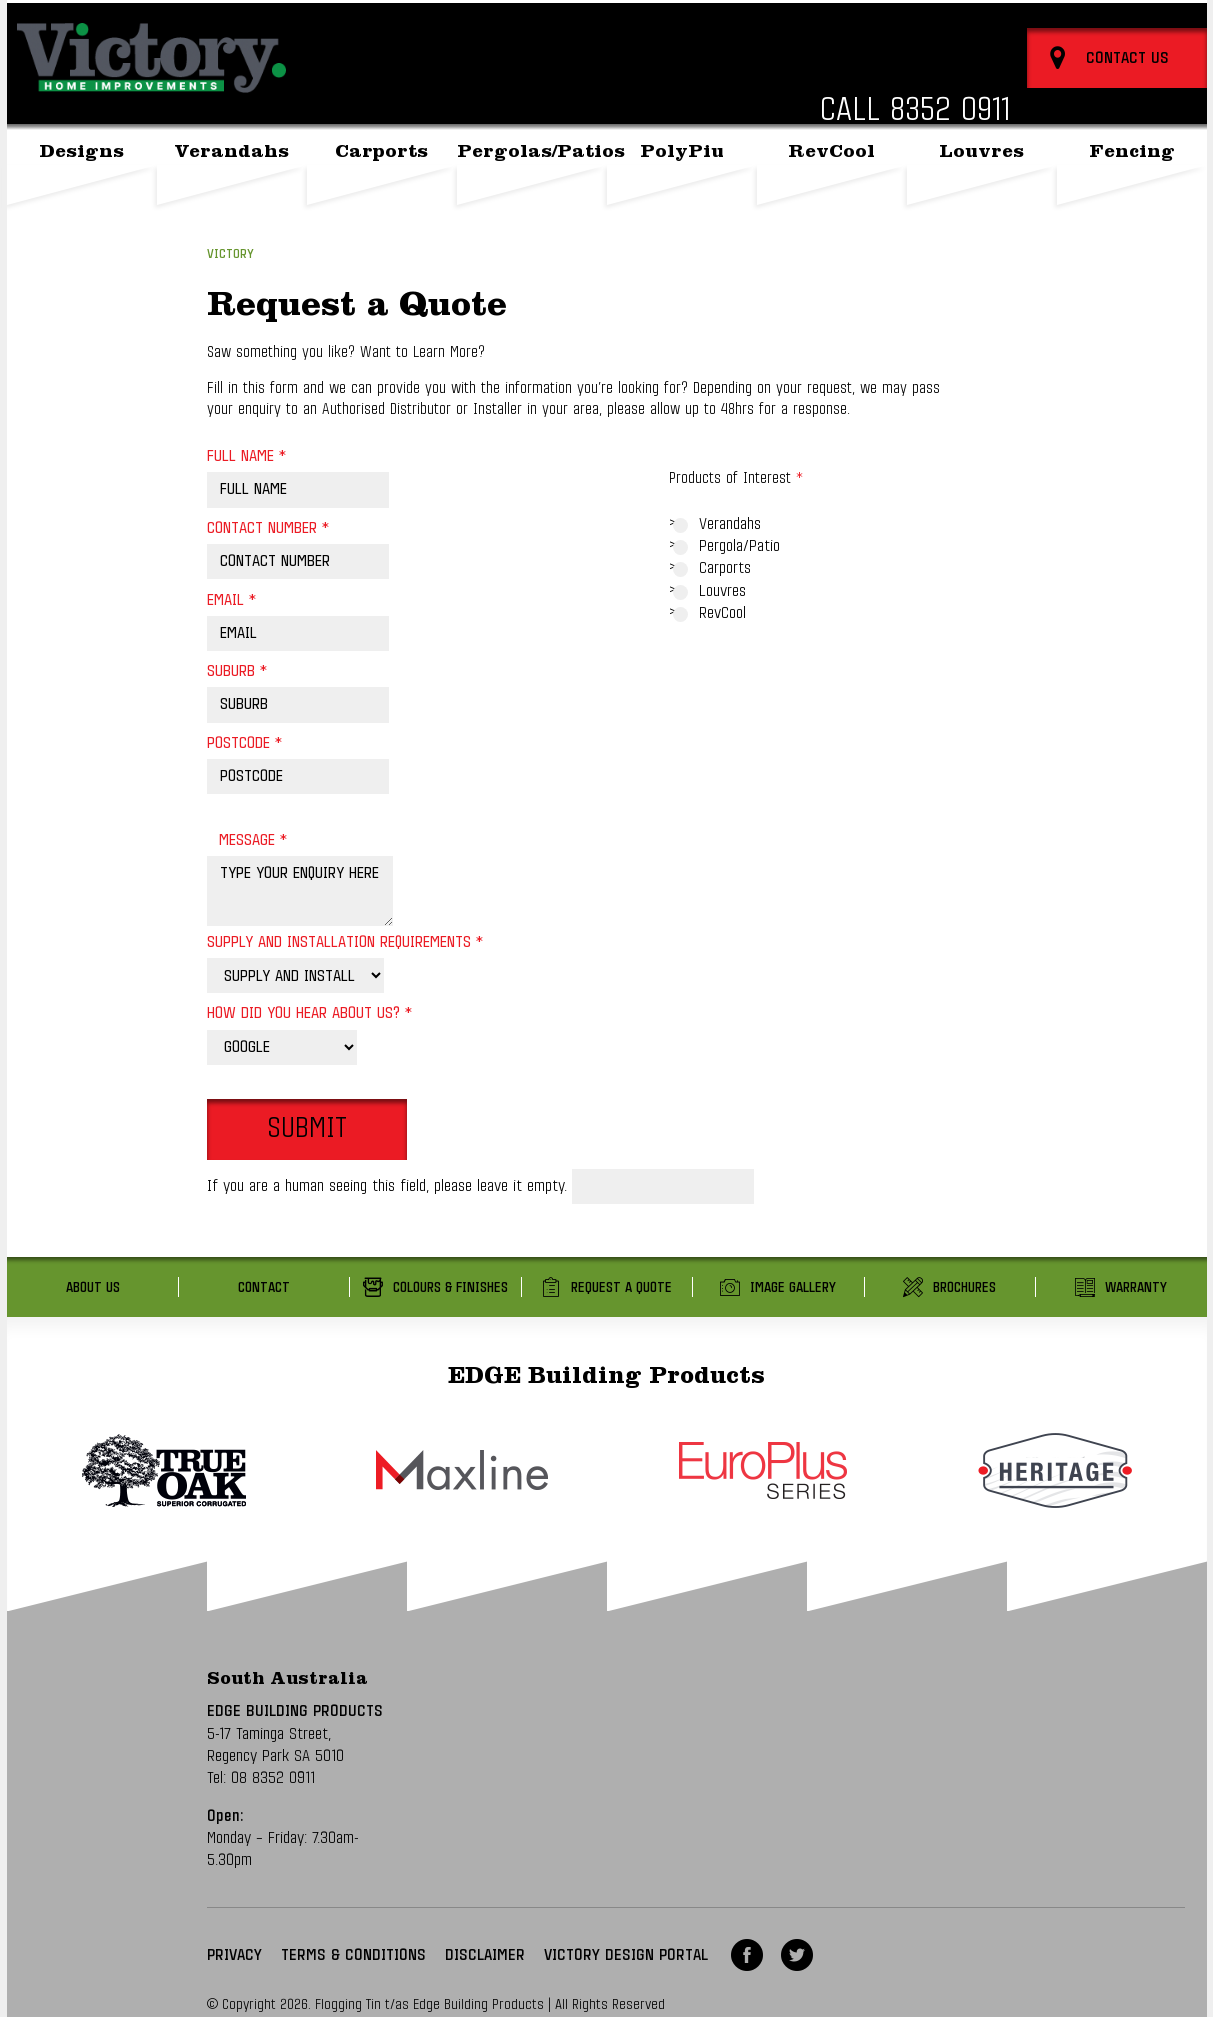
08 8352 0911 (273, 1778)
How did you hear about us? (309, 1013)
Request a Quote (621, 1288)
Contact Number (268, 528)
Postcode (244, 743)
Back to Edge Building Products (894, 23)
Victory (230, 254)
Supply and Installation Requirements (345, 942)
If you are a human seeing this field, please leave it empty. (480, 1186)
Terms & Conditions (353, 1955)
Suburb (237, 671)
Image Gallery (793, 1288)
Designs (81, 198)
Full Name (246, 456)
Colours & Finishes (450, 1288)
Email (231, 600)
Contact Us (1102, 23)
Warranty (1136, 1288)
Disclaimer (485, 1955)
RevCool (831, 198)
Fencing (1132, 198)
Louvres (981, 198)
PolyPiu (682, 198)
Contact (264, 1288)
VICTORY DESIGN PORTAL (626, 1955)
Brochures (964, 1288)
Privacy (234, 1955)
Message (253, 840)
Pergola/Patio (739, 546)
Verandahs (231, 198)
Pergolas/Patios (532, 198)
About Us (1028, 23)
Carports (381, 198)
